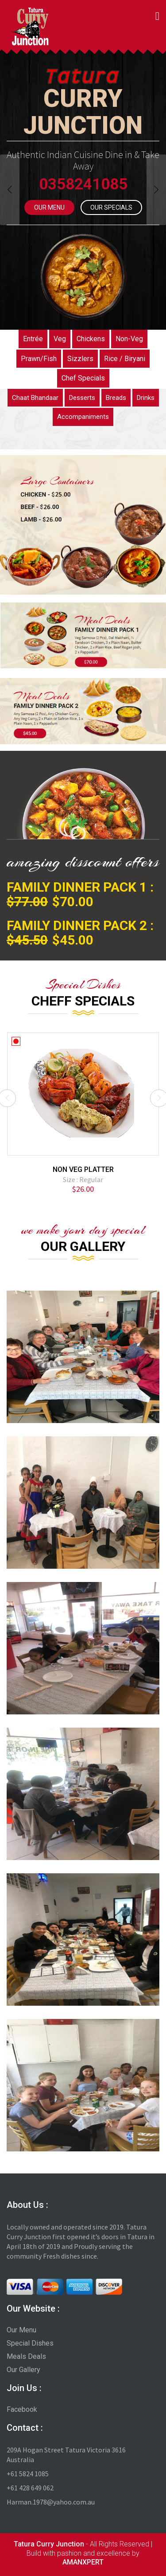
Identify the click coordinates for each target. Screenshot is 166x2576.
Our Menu (49, 207)
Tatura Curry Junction (49, 2544)
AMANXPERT (83, 2562)
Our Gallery (23, 2369)
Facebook (22, 2409)
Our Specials (111, 207)
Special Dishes (30, 2343)
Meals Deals (26, 2356)
